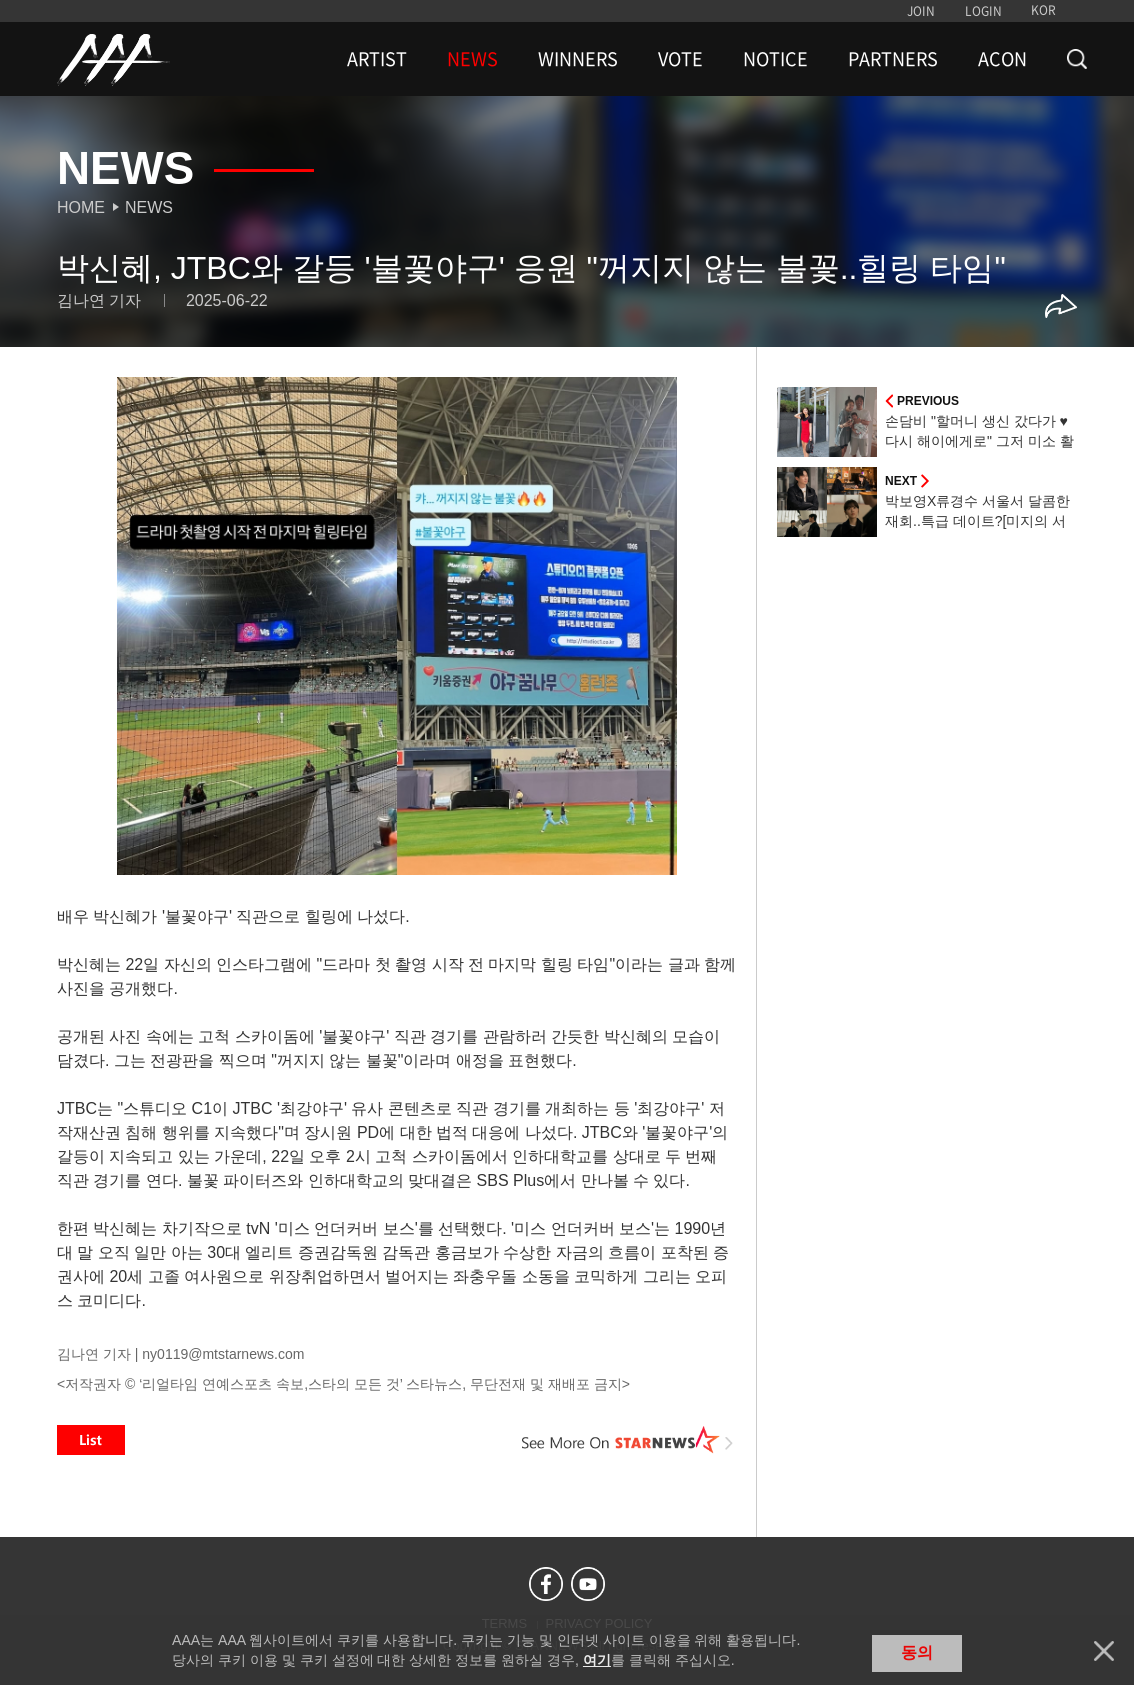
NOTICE (775, 59)
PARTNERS (893, 59)
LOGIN (983, 11)
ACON (1002, 59)
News (149, 207)
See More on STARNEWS (628, 1440)
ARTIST (377, 59)
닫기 (1104, 1651)
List (91, 1440)
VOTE (680, 59)
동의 (917, 1652)
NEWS (472, 59)
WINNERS (578, 59)
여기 (597, 1660)
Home (81, 207)
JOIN (921, 11)
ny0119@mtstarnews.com (223, 1354)
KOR (1043, 10)
